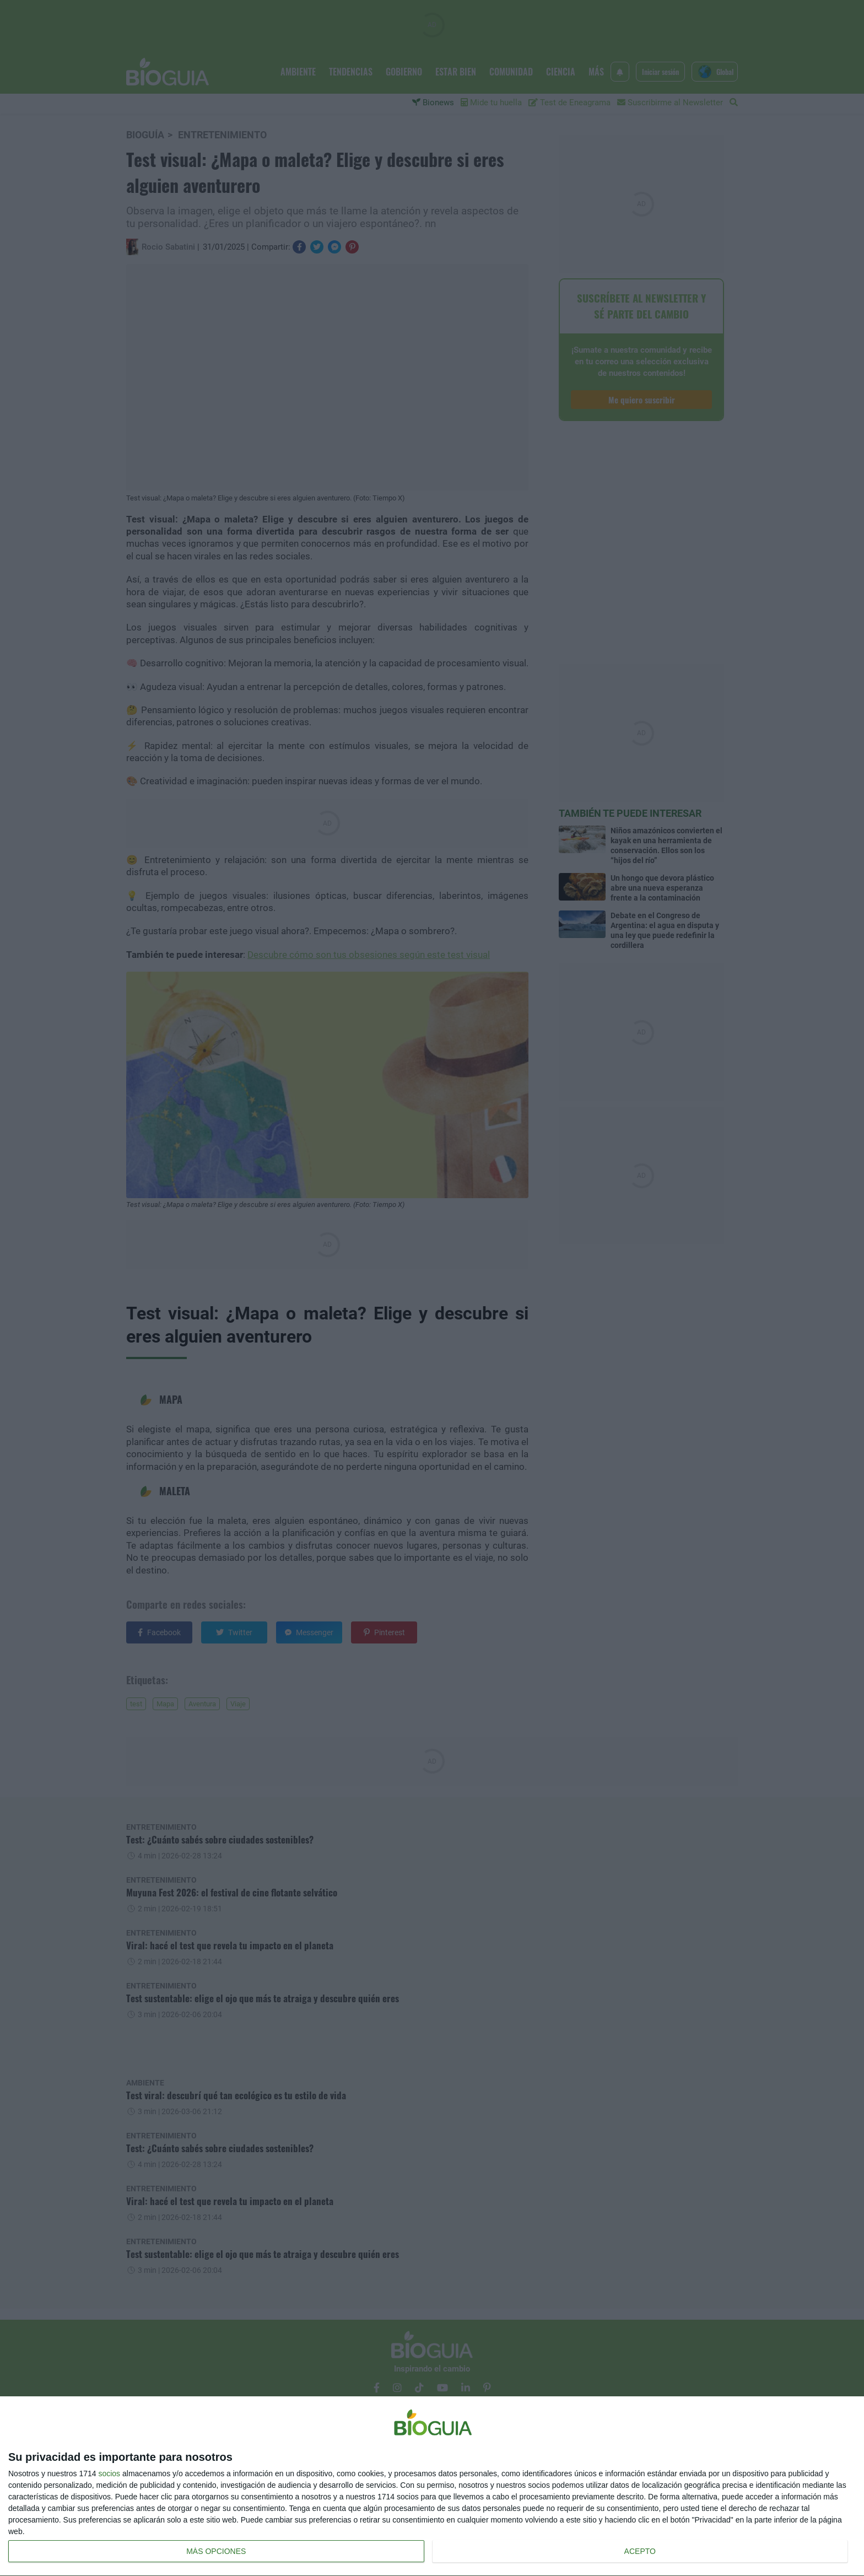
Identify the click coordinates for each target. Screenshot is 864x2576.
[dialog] (432, 2486)
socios (109, 2473)
